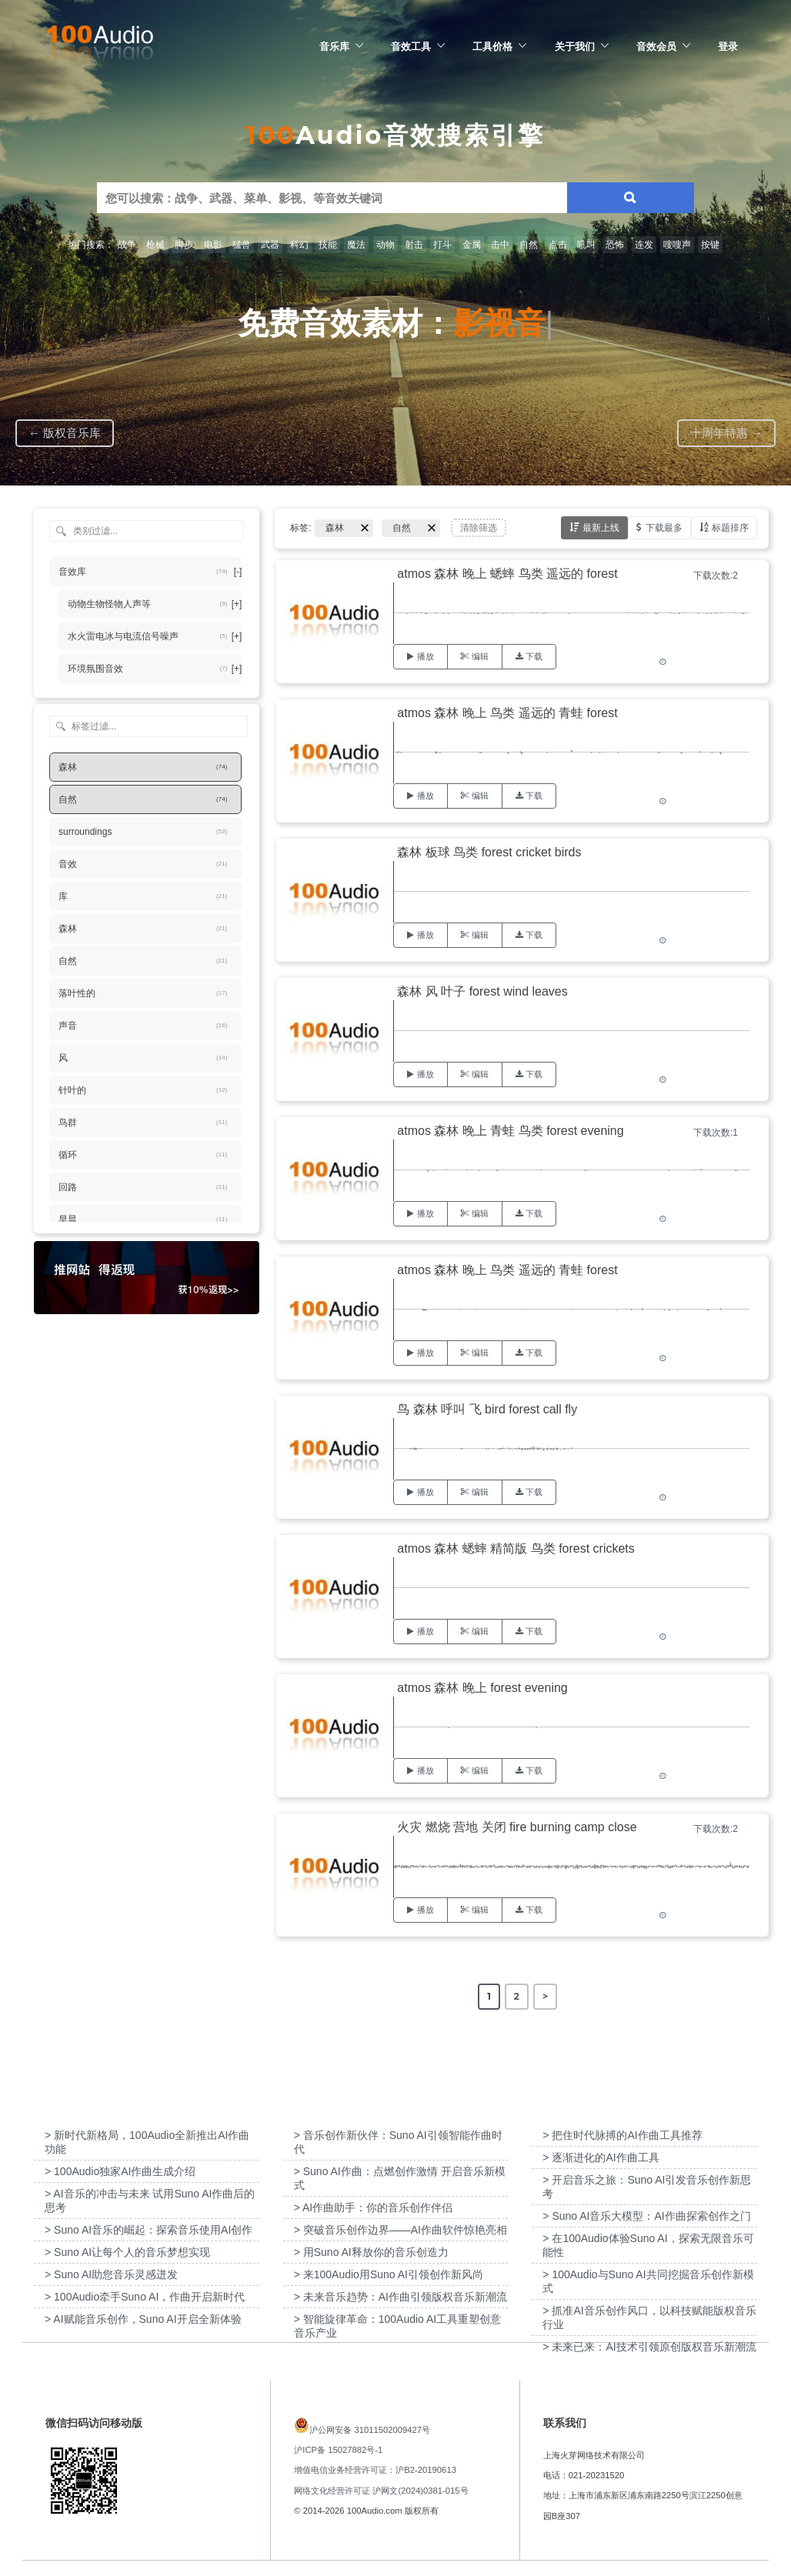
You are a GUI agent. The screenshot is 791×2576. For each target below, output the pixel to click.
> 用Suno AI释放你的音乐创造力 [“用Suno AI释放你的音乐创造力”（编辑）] (371, 2252)
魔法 (356, 244)
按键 (710, 244)
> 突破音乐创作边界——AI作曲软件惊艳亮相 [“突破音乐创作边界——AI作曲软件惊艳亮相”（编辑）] (400, 2230)
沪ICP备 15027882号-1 (338, 2449)
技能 (328, 244)
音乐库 (334, 46)
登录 (728, 46)
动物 (385, 244)
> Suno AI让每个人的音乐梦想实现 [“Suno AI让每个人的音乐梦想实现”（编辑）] (127, 2252)
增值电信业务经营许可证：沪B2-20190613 (375, 2469)
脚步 (184, 244)
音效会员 (656, 46)
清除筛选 (478, 527)
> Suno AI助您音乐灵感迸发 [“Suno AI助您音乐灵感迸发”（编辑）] (111, 2274)
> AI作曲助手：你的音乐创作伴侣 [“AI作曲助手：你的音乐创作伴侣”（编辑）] (373, 2207)
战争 (127, 244)
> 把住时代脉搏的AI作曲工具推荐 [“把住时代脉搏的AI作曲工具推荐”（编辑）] (622, 2135)
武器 (270, 244)
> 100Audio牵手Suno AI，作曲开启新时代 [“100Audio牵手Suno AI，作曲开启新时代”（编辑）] (145, 2297)
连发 (644, 244)
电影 (213, 244)
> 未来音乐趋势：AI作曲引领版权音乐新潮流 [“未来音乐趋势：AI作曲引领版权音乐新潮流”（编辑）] (400, 2297)
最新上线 (600, 527)
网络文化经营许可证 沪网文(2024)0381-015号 (381, 2490)
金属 (471, 244)
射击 (414, 244)
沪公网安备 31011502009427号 (369, 2429)
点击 (558, 244)
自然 (528, 244)
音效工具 (411, 46)
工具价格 (492, 46)
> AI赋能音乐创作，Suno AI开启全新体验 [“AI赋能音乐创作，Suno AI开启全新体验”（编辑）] (143, 2319)
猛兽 (241, 244)
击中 (500, 244)
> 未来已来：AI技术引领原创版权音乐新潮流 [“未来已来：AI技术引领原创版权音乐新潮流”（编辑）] (649, 2347)
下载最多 (664, 527)
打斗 (442, 244)
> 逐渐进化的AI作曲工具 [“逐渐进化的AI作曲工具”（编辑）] (600, 2157)
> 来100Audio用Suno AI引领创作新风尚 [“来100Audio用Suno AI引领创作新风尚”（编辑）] (388, 2274)
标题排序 (730, 527)
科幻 (299, 244)
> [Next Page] (545, 1996)
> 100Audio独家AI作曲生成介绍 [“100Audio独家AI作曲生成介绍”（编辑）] (120, 2171)
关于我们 (575, 46)
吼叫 (586, 244)
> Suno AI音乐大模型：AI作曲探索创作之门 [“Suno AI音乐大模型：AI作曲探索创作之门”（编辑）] (646, 2216)
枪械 (155, 244)
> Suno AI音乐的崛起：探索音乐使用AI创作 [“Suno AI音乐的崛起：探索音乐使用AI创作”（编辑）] (148, 2230)
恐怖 (615, 244)
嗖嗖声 (677, 244)
